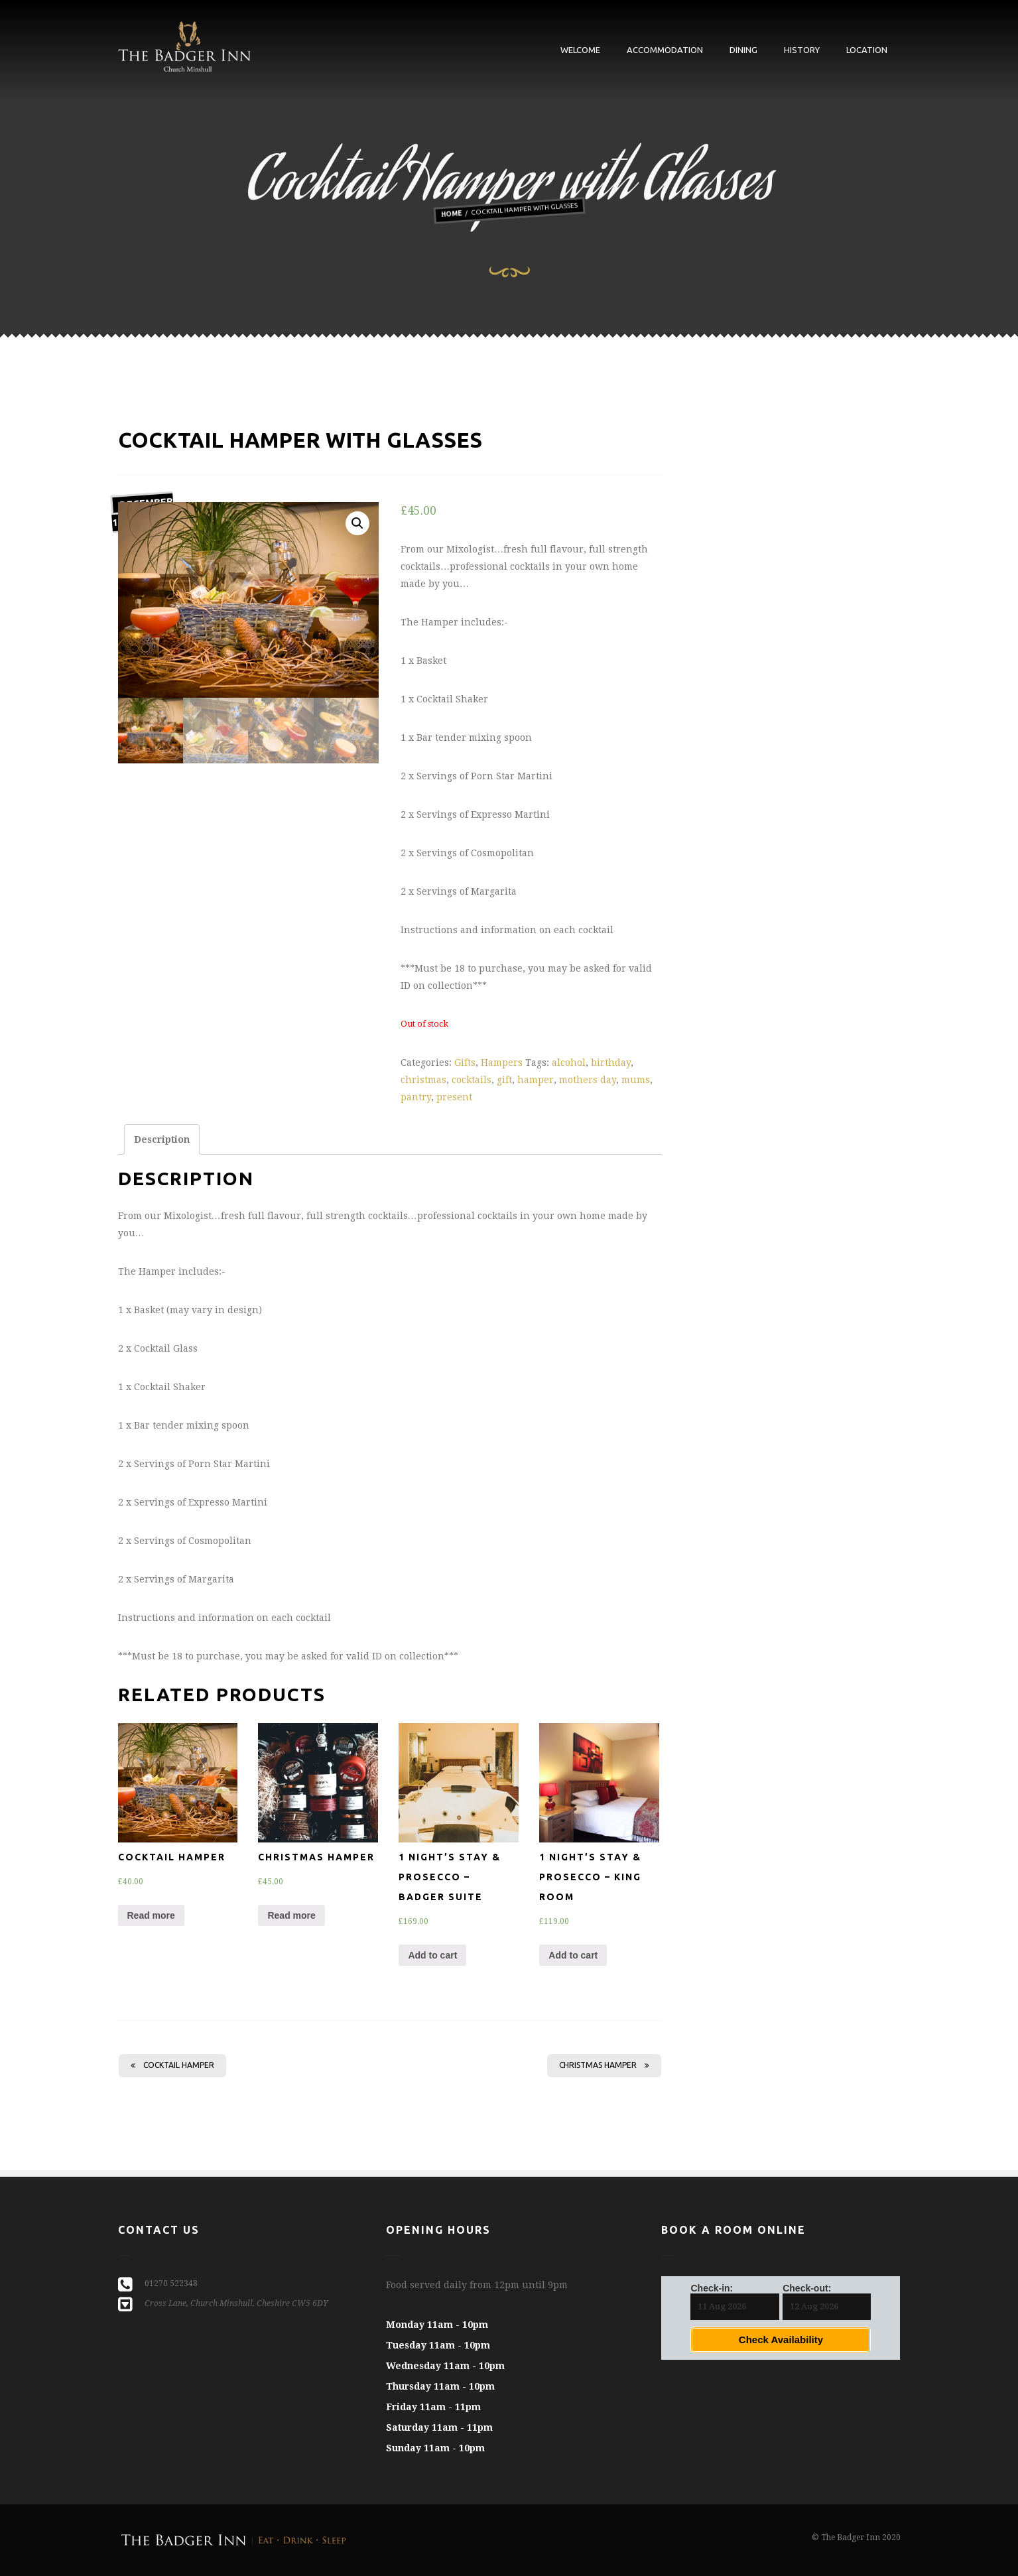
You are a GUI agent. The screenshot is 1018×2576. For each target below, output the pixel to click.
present (454, 1097)
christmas (423, 1079)
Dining (743, 49)
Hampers (502, 1062)
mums (635, 1079)
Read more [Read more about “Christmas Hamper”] (291, 1915)
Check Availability (781, 2339)
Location (866, 49)
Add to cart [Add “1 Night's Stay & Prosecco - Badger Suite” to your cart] (432, 1955)
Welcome (580, 49)
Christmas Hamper (604, 2065)
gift (504, 1079)
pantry (416, 1097)
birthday (611, 1062)
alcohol (569, 1062)
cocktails (471, 1079)
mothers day (587, 1079)
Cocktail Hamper (172, 2065)
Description (162, 1139)
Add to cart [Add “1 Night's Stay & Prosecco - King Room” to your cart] (573, 1955)
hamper (535, 1079)
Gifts (465, 1062)
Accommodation (665, 49)
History (802, 49)
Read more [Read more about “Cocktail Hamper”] (151, 1915)
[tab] (162, 1139)
